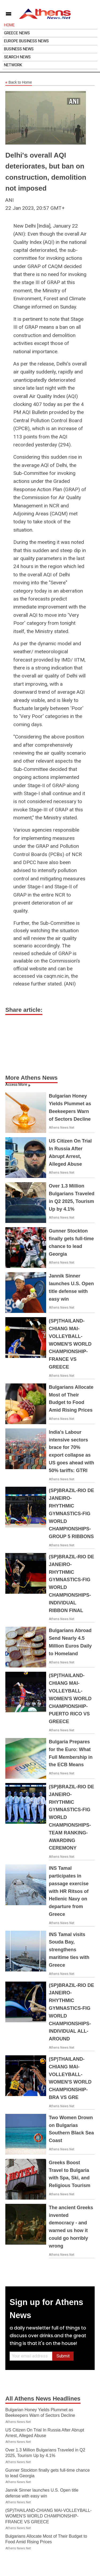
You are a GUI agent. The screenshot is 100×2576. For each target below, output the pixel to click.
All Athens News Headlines (43, 2398)
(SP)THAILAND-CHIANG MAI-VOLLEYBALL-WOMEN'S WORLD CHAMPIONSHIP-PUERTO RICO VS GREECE (70, 1698)
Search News (17, 57)
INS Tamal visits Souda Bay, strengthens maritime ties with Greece (69, 1950)
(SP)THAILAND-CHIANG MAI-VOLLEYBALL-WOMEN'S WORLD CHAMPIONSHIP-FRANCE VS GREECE (70, 1344)
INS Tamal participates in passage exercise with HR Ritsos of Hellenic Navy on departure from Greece (69, 1891)
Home (9, 25)
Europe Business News (26, 41)
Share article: (23, 1009)
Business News (19, 49)
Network (13, 65)
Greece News (17, 33)
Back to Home (18, 82)
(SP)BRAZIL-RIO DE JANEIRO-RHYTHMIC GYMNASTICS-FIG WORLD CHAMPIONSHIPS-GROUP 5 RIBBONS (71, 1513)
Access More (16, 1084)
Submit (63, 2356)
